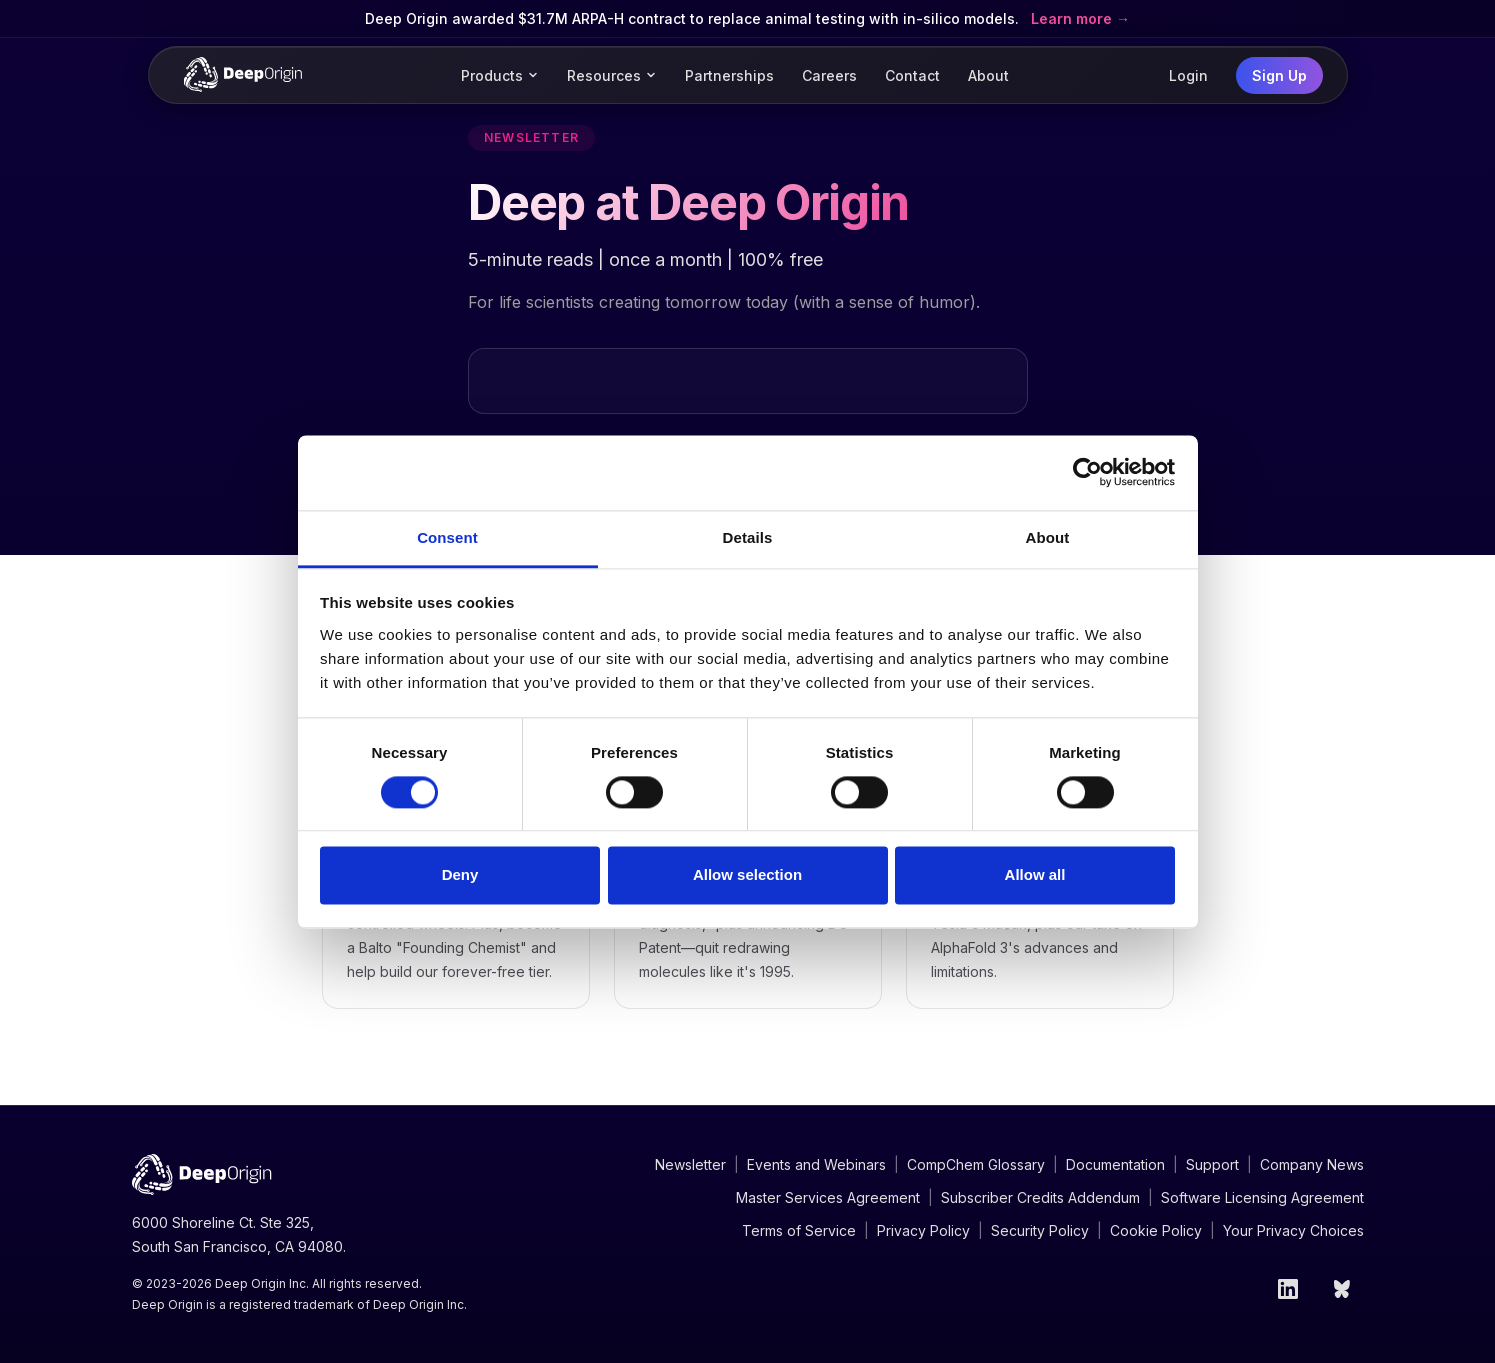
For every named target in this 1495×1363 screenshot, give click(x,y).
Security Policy (1040, 1230)
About (988, 75)
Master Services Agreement (828, 1197)
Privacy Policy (923, 1230)
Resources (612, 75)
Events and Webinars (816, 1164)
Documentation (1115, 1164)
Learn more (1073, 18)
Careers (829, 75)
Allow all (1035, 875)
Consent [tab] (447, 537)
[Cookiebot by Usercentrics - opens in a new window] (1087, 472)
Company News (1312, 1164)
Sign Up (1279, 75)
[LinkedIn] (1288, 1289)
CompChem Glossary (976, 1164)
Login (1188, 75)
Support (1212, 1164)
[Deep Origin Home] (243, 74)
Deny (460, 875)
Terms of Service (799, 1230)
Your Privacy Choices (1293, 1230)
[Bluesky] (1344, 1289)
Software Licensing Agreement (1262, 1197)
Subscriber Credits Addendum (1040, 1197)
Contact (912, 75)
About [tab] (1048, 537)
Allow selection (747, 875)
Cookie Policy (1156, 1230)
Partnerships (729, 75)
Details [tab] (748, 537)
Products (500, 75)
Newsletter (690, 1164)
